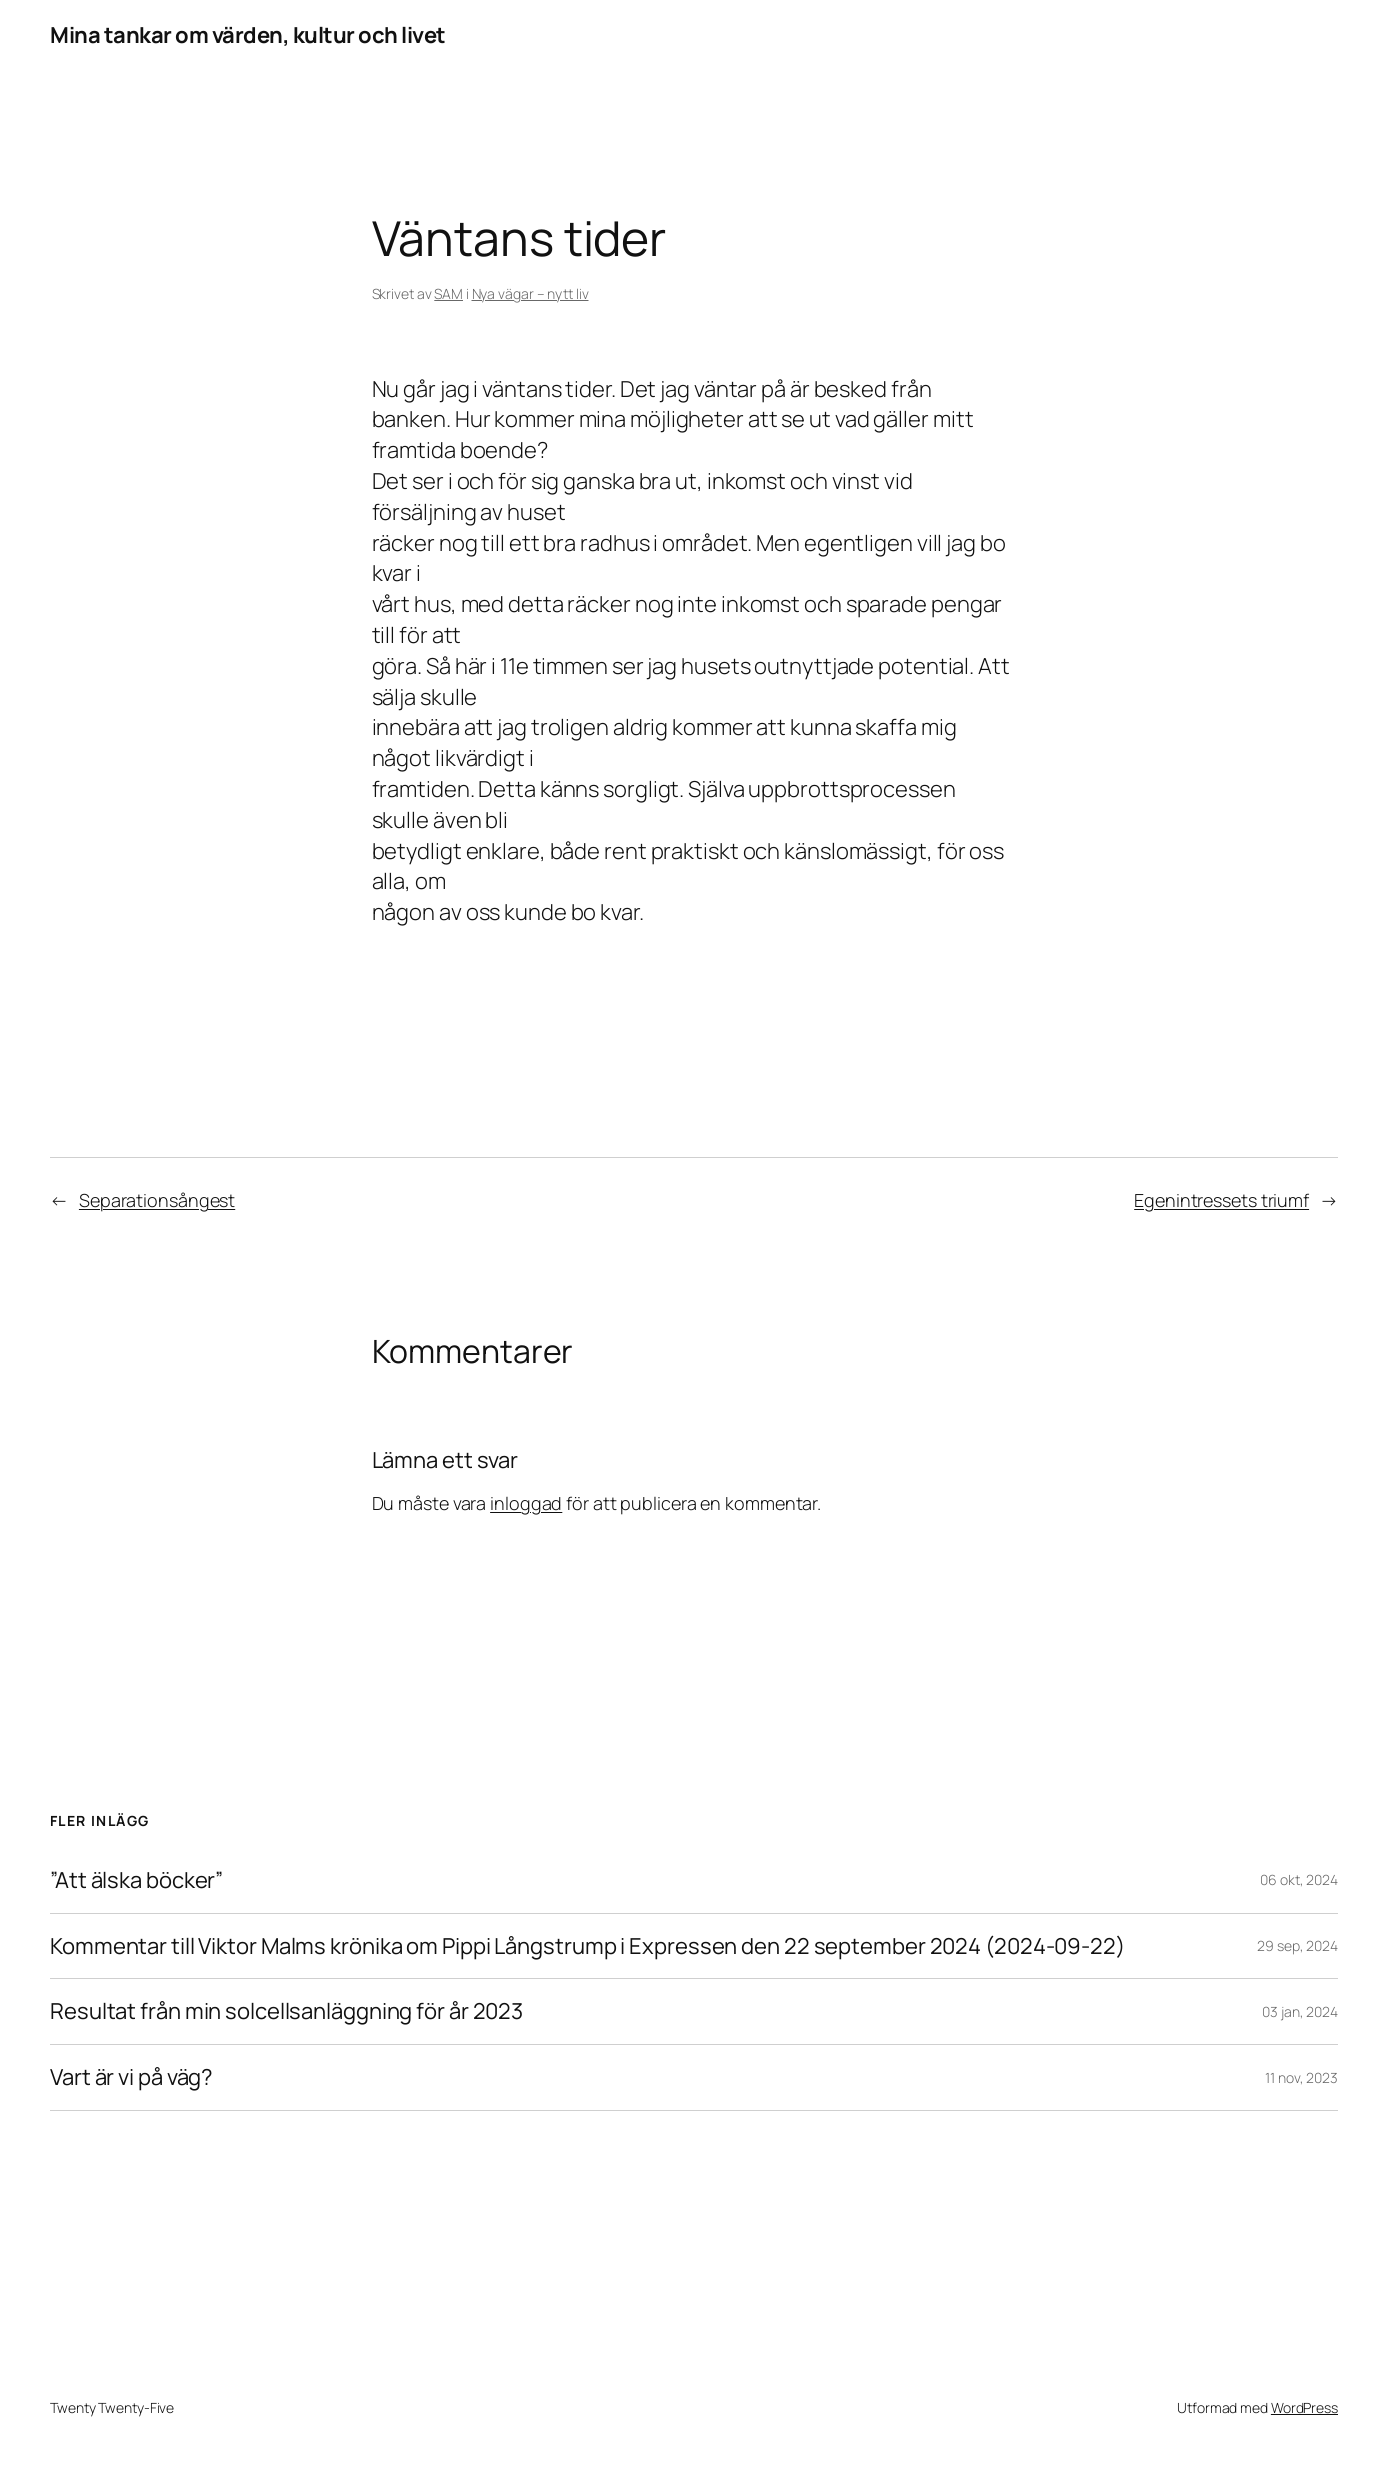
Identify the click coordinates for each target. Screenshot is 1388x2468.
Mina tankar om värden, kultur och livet (248, 35)
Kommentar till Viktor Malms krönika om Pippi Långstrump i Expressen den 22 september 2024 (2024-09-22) (587, 1946)
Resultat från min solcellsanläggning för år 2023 (286, 2011)
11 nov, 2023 (1301, 2077)
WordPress (1304, 2407)
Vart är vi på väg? (131, 2077)
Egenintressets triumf (1221, 1200)
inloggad (526, 1503)
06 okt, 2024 (1299, 1879)
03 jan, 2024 (1300, 2011)
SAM (448, 293)
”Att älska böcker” (136, 1880)
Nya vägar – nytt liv (530, 293)
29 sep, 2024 (1297, 1945)
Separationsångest (157, 1200)
